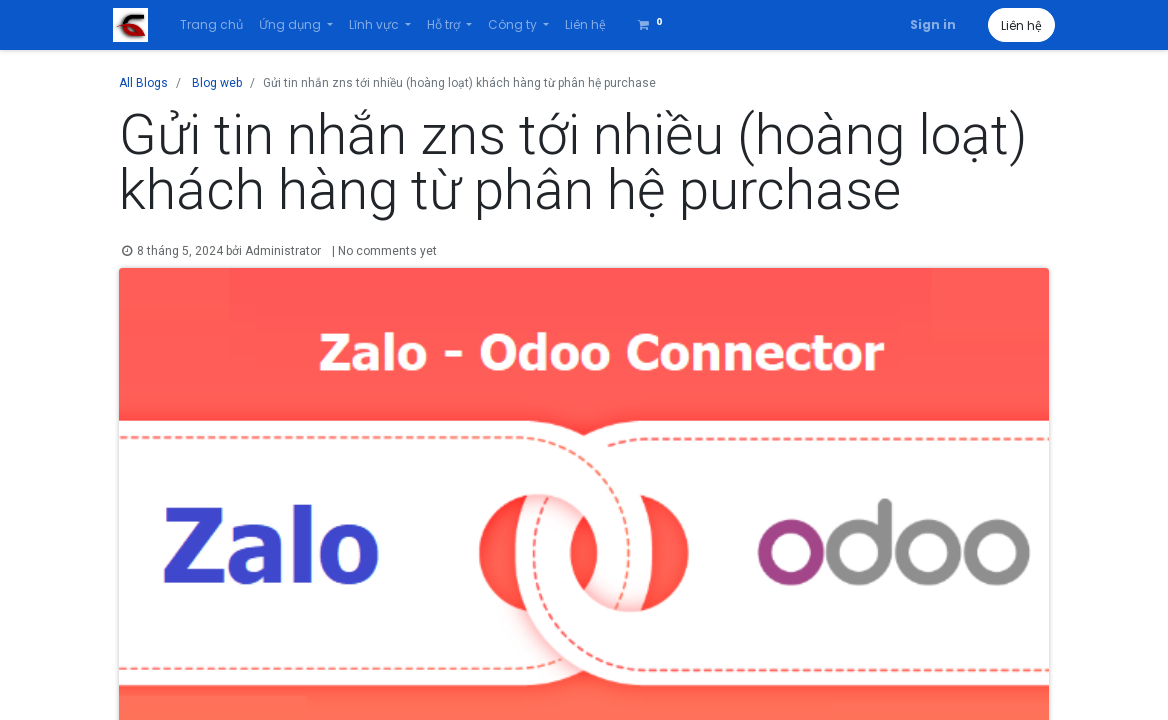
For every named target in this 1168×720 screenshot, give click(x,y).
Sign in (927, 24)
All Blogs (143, 83)
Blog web (217, 83)
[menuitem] (216, 25)
